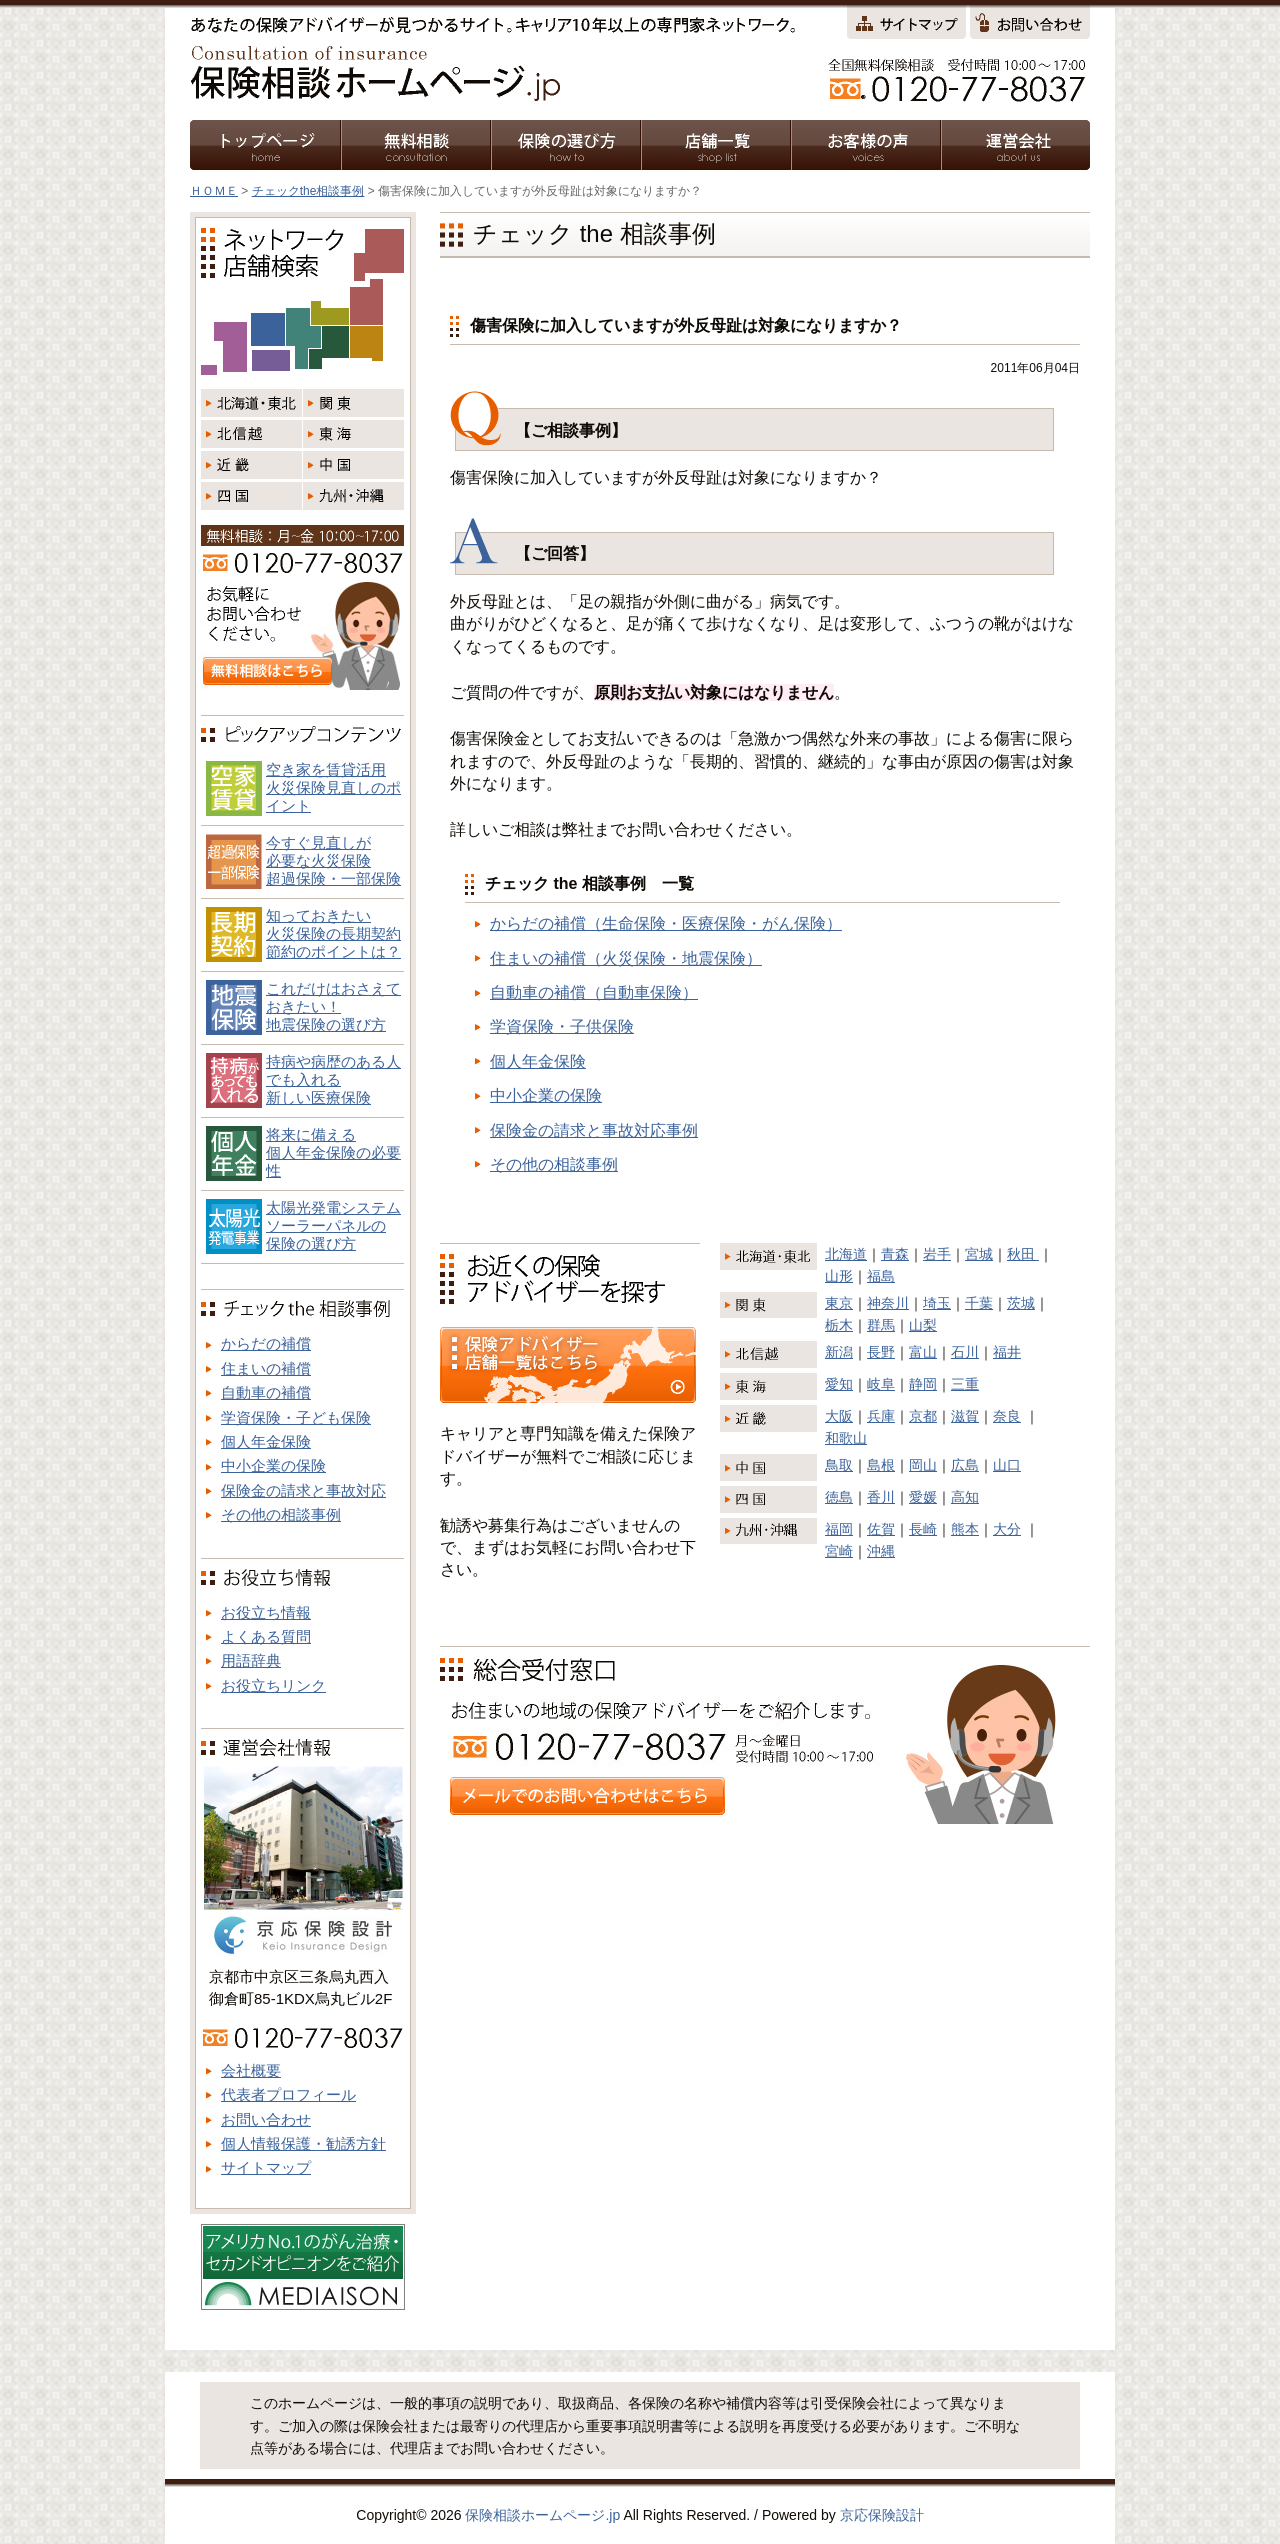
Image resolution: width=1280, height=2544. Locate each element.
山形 (839, 1276)
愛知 (839, 1384)
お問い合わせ (266, 2119)
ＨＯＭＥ (214, 191)
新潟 (839, 1352)
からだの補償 (266, 1343)
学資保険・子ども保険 (296, 1417)
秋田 (1023, 1254)
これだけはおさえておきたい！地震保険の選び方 (333, 1006)
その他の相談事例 (554, 1164)
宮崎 (839, 1551)
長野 (881, 1352)
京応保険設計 (882, 2515)
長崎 (923, 1529)
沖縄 (881, 1551)
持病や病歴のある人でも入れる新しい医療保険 (333, 1079)
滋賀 (965, 1416)
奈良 (1007, 1416)
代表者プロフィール (288, 2094)
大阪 (839, 1416)
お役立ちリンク (273, 1685)
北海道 (846, 1254)
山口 (1007, 1465)
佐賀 (881, 1529)
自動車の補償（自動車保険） (594, 992)
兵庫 (881, 1416)
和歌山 (846, 1438)
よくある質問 (266, 1636)
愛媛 (923, 1497)
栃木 (839, 1325)
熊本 (965, 1529)
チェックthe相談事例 (308, 191)
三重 (965, 1384)
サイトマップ (266, 2167)
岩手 (937, 1254)
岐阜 (881, 1384)
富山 (923, 1352)
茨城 (1021, 1303)
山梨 (923, 1325)
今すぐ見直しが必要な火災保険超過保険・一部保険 (333, 860)
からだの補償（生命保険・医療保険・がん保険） (666, 923)
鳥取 (839, 1465)
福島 (881, 1276)
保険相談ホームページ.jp (542, 2515)
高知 (965, 1497)
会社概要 (251, 2070)
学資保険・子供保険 (562, 1026)
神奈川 (888, 1303)
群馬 (881, 1325)
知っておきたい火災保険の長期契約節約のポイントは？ (333, 933)
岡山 (923, 1465)
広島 (965, 1465)
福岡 (839, 1529)
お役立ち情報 (266, 1612)
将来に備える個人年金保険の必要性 (333, 1152)
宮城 (979, 1254)
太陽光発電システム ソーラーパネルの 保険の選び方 (333, 1225)
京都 (923, 1416)
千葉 (979, 1303)
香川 (881, 1497)
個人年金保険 (538, 1061)
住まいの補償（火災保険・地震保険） (626, 958)
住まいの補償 (266, 1368)
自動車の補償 (266, 1392)
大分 (1007, 1529)
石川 (965, 1352)
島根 (881, 1465)
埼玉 (937, 1303)
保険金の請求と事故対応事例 (594, 1130)
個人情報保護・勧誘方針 (303, 2143)
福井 (1007, 1352)
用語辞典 (251, 1660)
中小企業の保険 (546, 1095)
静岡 (923, 1384)
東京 (839, 1303)
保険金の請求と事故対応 (303, 1490)
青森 (895, 1254)
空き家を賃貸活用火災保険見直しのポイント (333, 787)
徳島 (839, 1497)
